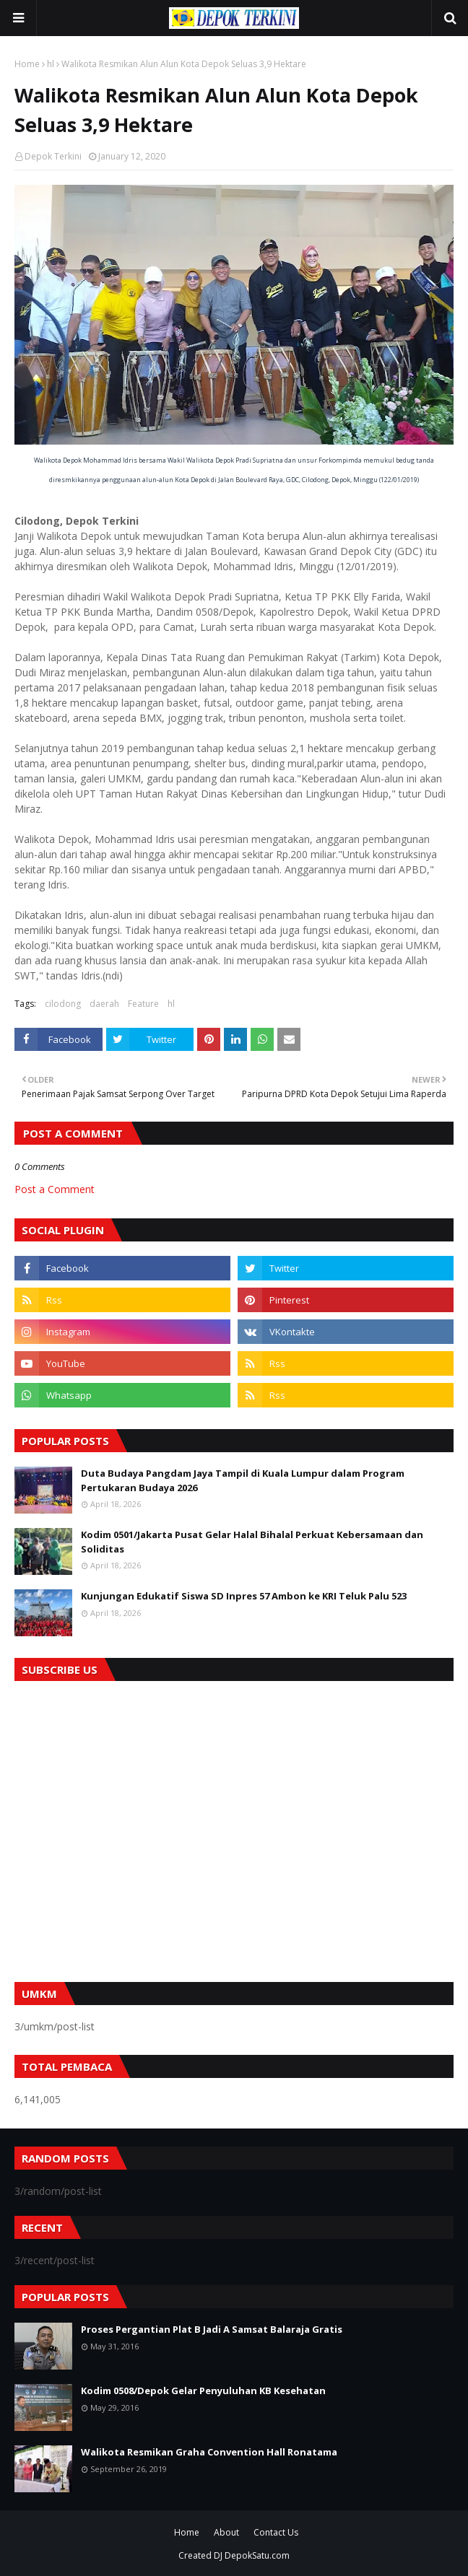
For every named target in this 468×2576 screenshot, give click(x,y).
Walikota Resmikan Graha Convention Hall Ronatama (209, 2451)
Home (27, 64)
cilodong (63, 1003)
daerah (104, 1003)
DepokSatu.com (257, 2555)
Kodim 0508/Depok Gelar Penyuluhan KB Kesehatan (203, 2390)
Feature (143, 1003)
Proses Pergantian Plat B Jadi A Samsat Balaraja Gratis (211, 2329)
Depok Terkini (53, 156)
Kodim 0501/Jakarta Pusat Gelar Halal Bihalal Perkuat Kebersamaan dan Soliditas (252, 1541)
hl (50, 64)
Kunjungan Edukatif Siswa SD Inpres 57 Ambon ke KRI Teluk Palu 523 (244, 1595)
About (226, 2532)
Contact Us (276, 2532)
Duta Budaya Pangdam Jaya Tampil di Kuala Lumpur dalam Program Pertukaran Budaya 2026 (242, 1480)
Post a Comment (54, 1189)
